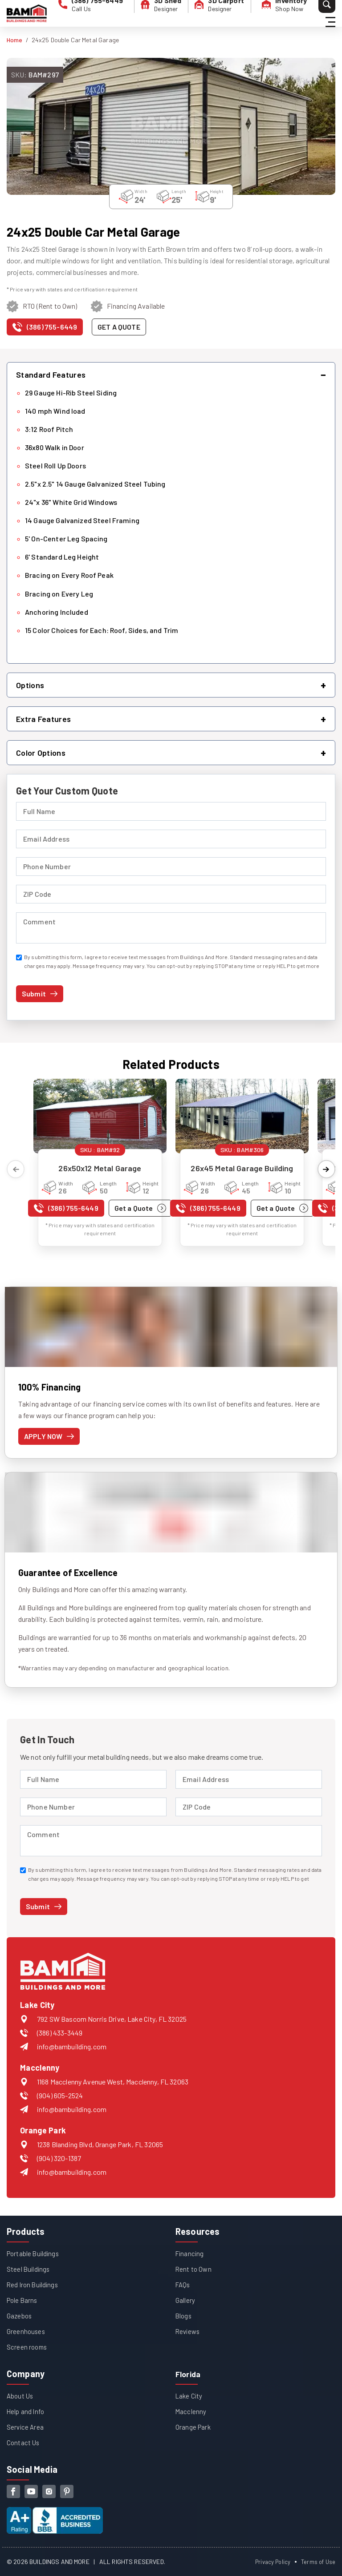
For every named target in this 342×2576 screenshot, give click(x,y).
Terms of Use (317, 2561)
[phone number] (86, 13)
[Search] (309, 13)
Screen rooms (28, 2346)
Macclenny (191, 2411)
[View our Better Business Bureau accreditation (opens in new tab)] (55, 2513)
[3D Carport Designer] (211, 13)
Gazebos (20, 2315)
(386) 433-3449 (59, 2032)
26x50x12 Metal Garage (99, 1168)
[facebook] (13, 2491)
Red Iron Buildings (34, 2284)
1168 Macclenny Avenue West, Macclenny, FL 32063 (112, 2081)
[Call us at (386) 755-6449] (45, 329)
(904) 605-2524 (60, 2095)
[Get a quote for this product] (119, 326)
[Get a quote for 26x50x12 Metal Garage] (140, 1208)
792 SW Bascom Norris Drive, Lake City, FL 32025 (112, 2019)
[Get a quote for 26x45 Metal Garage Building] (282, 1208)
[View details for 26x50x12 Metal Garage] (100, 1116)
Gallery (185, 2300)
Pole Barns (23, 2300)
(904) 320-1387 (59, 2158)
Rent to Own (194, 2269)
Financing (190, 2253)
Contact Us (24, 2442)
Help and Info (26, 2411)
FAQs (183, 2284)
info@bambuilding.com (71, 2046)
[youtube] (31, 2491)
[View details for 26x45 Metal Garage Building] (242, 1116)
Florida (189, 2373)
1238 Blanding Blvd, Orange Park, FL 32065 (100, 2144)
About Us (21, 2395)
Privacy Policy (269, 2561)
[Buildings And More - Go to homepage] (27, 13)
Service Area (26, 2427)
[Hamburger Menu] (331, 13)
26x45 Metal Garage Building (242, 1168)
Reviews (188, 2331)
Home (15, 40)
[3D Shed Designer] (152, 13)
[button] (171, 375)
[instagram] (49, 2491)
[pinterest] (66, 2491)
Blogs (184, 2315)
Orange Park (193, 2427)
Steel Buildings (29, 2269)
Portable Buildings (34, 2253)
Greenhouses (26, 2331)
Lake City (189, 2395)
